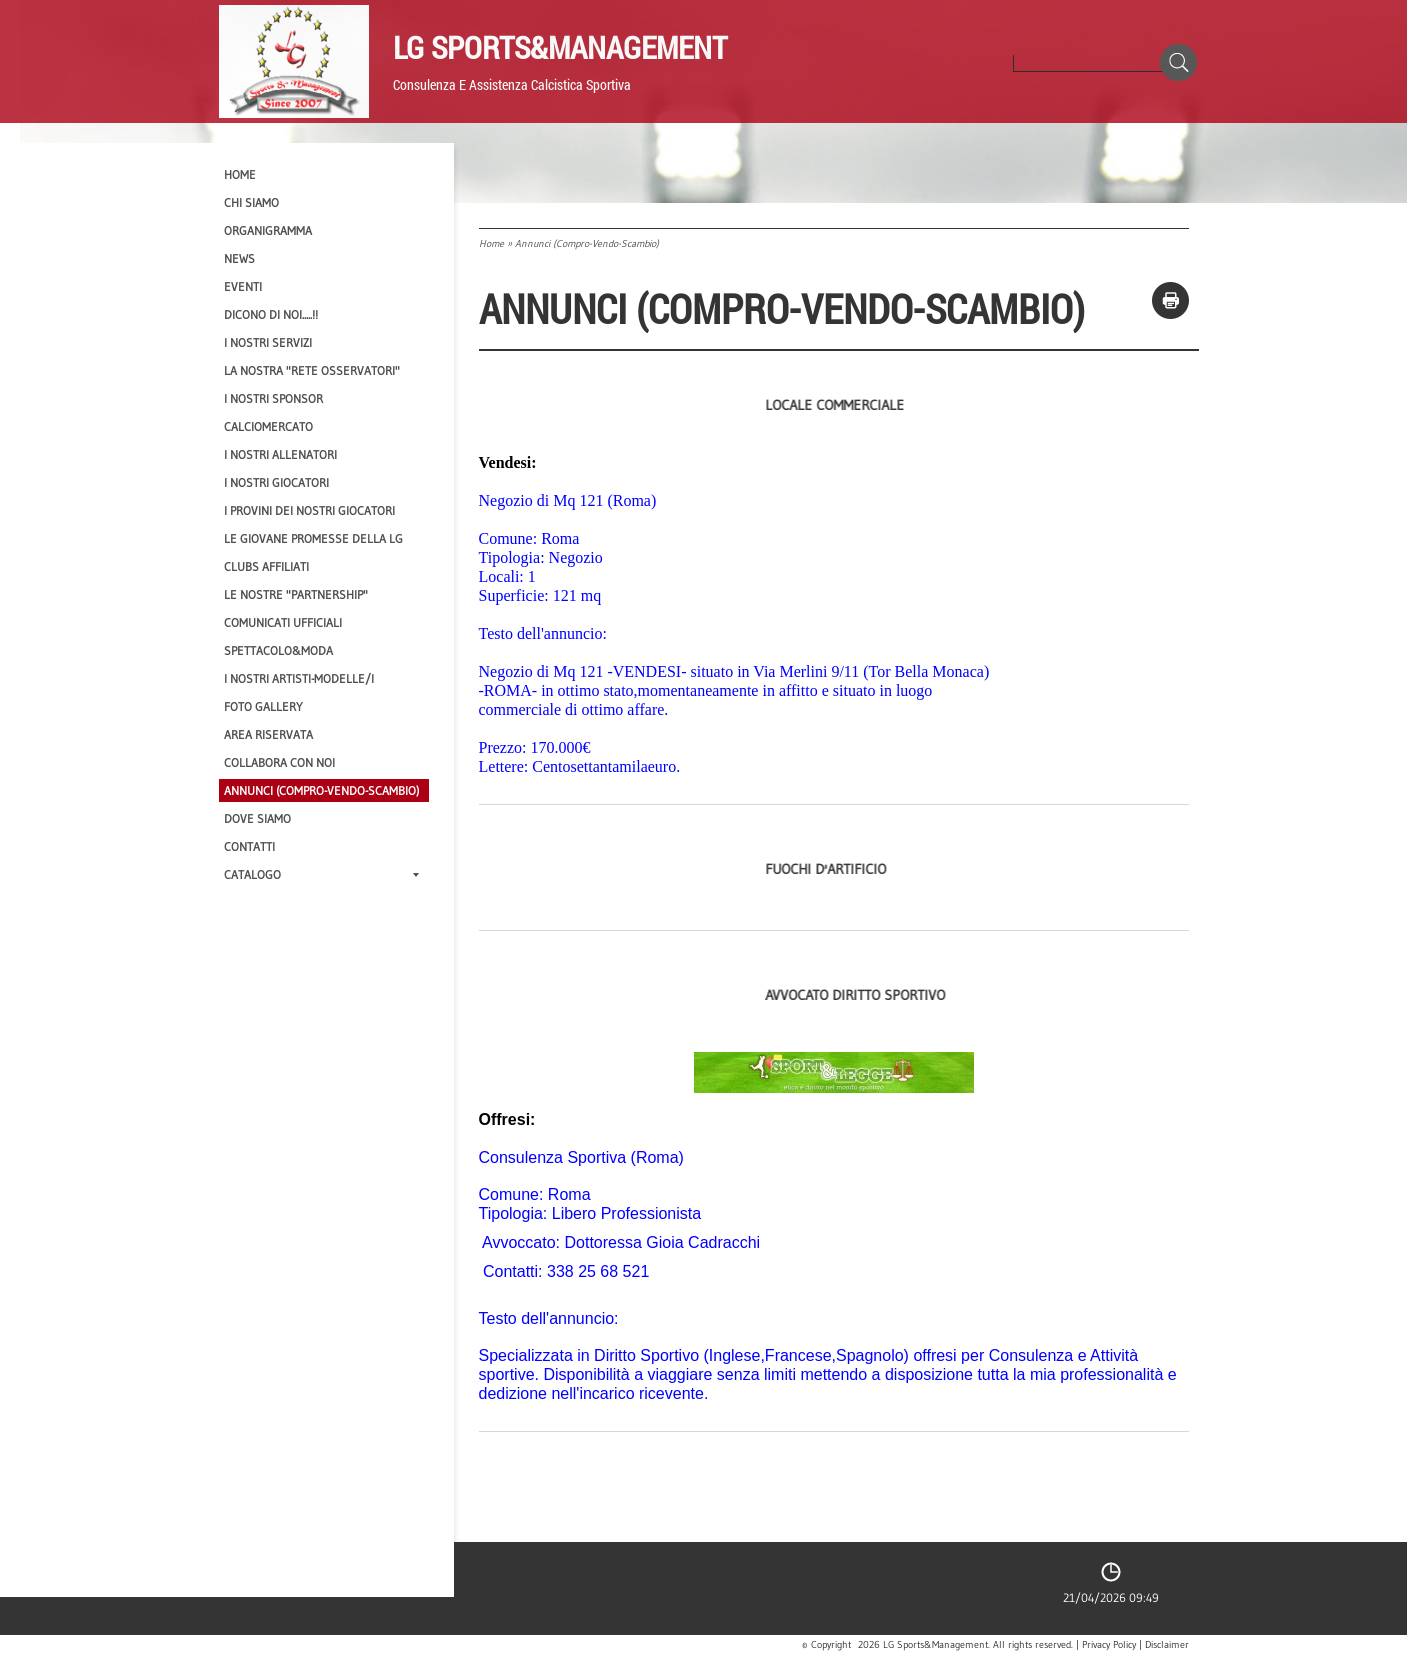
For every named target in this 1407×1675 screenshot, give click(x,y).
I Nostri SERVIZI (268, 342)
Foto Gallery (263, 706)
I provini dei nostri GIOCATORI (309, 510)
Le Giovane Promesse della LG (313, 538)
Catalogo (321, 874)
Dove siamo (257, 818)
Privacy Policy (1109, 1645)
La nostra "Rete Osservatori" (312, 370)
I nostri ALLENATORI (280, 454)
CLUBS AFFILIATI (266, 566)
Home (491, 243)
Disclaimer (1167, 1645)
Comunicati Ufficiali (283, 622)
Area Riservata (268, 734)
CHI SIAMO (251, 202)
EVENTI (243, 286)
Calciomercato (268, 426)
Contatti (249, 846)
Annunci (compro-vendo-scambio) (321, 790)
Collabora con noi (279, 762)
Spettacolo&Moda (278, 650)
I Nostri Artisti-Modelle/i (299, 678)
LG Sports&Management (560, 47)
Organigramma (268, 230)
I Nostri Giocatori (276, 482)
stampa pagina (1170, 300)
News (239, 258)
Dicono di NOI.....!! (271, 314)
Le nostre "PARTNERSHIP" (296, 594)
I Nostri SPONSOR (273, 398)
